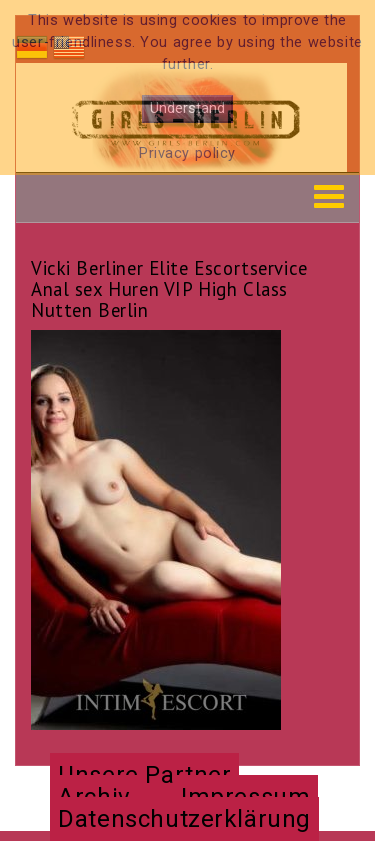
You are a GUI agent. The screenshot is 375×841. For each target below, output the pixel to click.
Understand (187, 108)
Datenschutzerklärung (184, 819)
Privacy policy (187, 153)
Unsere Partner (144, 775)
